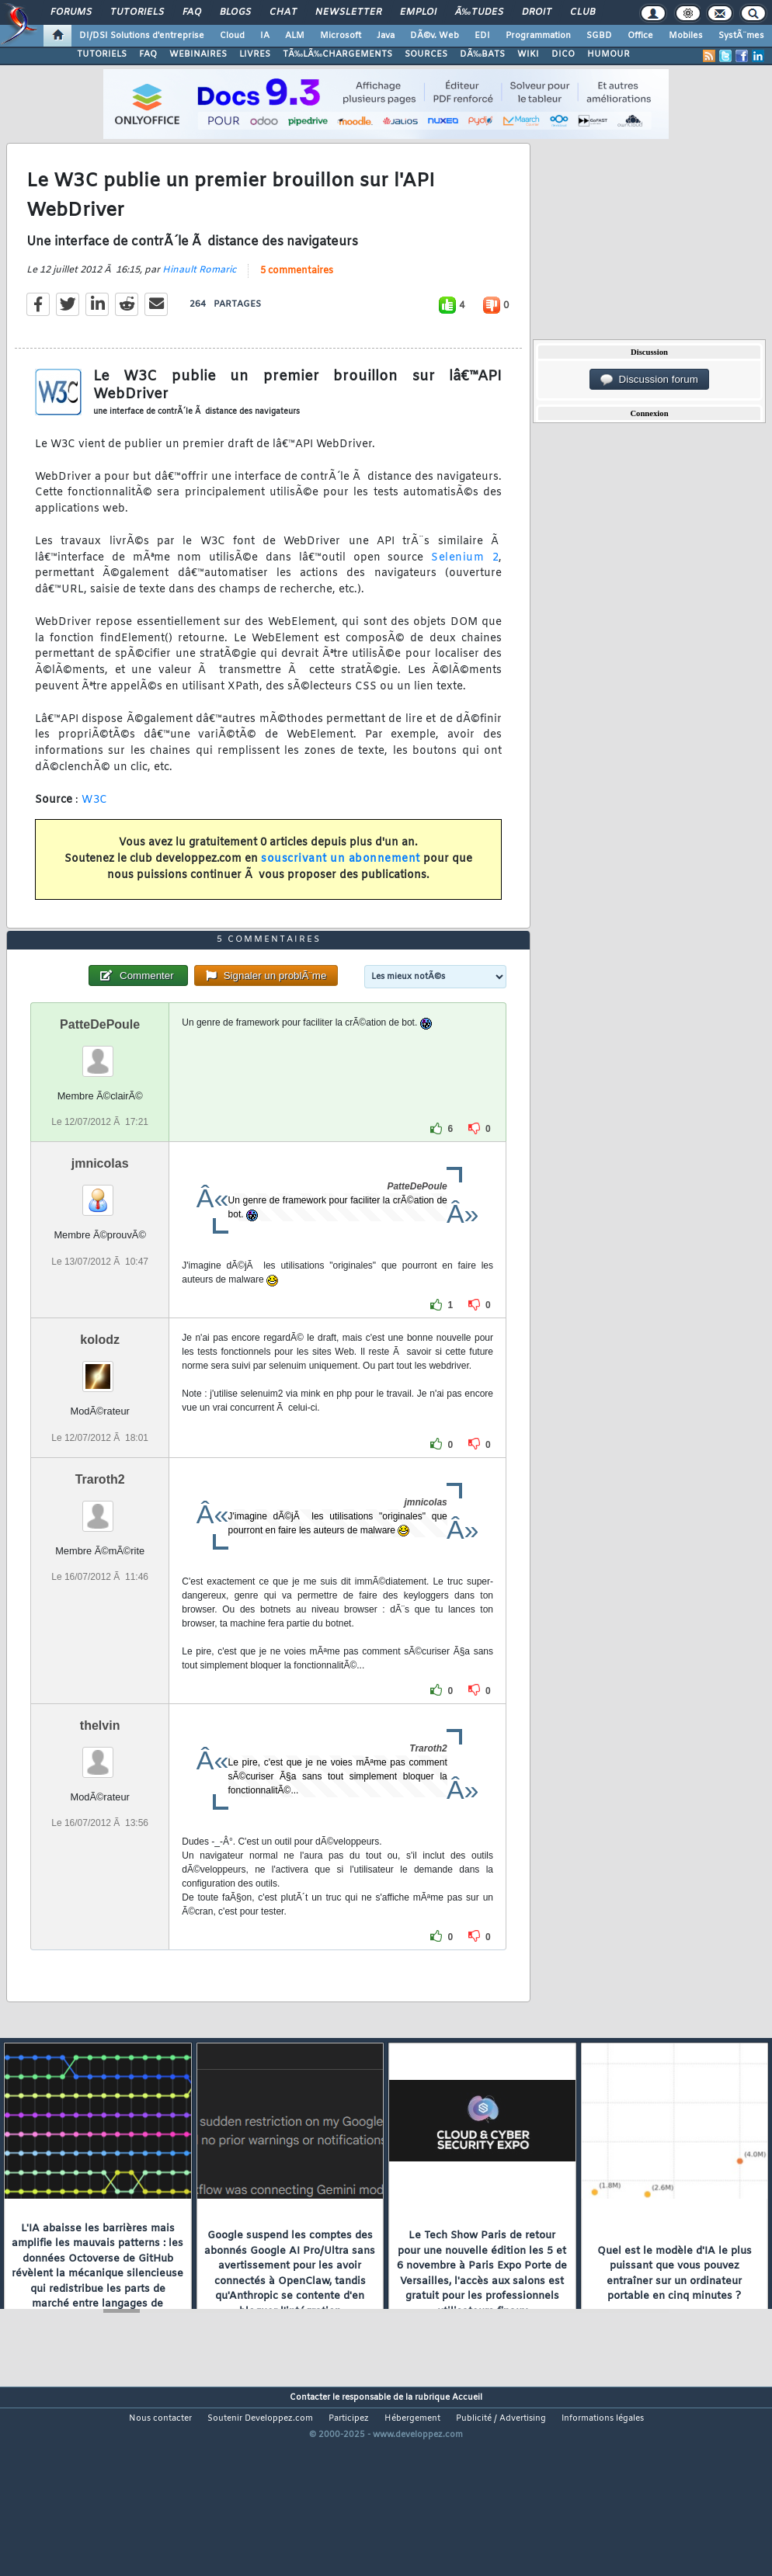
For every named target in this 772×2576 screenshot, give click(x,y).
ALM (294, 35)
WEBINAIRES (198, 54)
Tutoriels (137, 12)
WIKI (528, 54)
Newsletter (348, 12)
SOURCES (426, 54)
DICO (563, 54)
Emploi (418, 12)
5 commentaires (296, 297)
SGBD (599, 35)
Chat (283, 12)
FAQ (192, 12)
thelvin (100, 1803)
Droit (536, 12)
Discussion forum (649, 379)
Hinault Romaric (199, 296)
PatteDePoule (100, 1102)
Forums (71, 12)
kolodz (100, 1418)
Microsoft (340, 35)
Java (386, 35)
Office (640, 35)
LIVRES (254, 54)
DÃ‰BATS (482, 54)
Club (582, 12)
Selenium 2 (465, 583)
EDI (482, 35)
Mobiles (686, 35)
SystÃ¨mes (741, 35)
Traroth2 (100, 1557)
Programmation (538, 35)
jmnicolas (100, 1241)
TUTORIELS (102, 54)
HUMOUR (608, 54)
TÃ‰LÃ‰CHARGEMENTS (337, 54)
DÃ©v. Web (434, 35)
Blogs (235, 12)
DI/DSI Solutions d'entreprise (141, 35)
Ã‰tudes (479, 12)
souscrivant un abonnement (340, 884)
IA (265, 35)
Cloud (232, 35)
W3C (95, 825)
